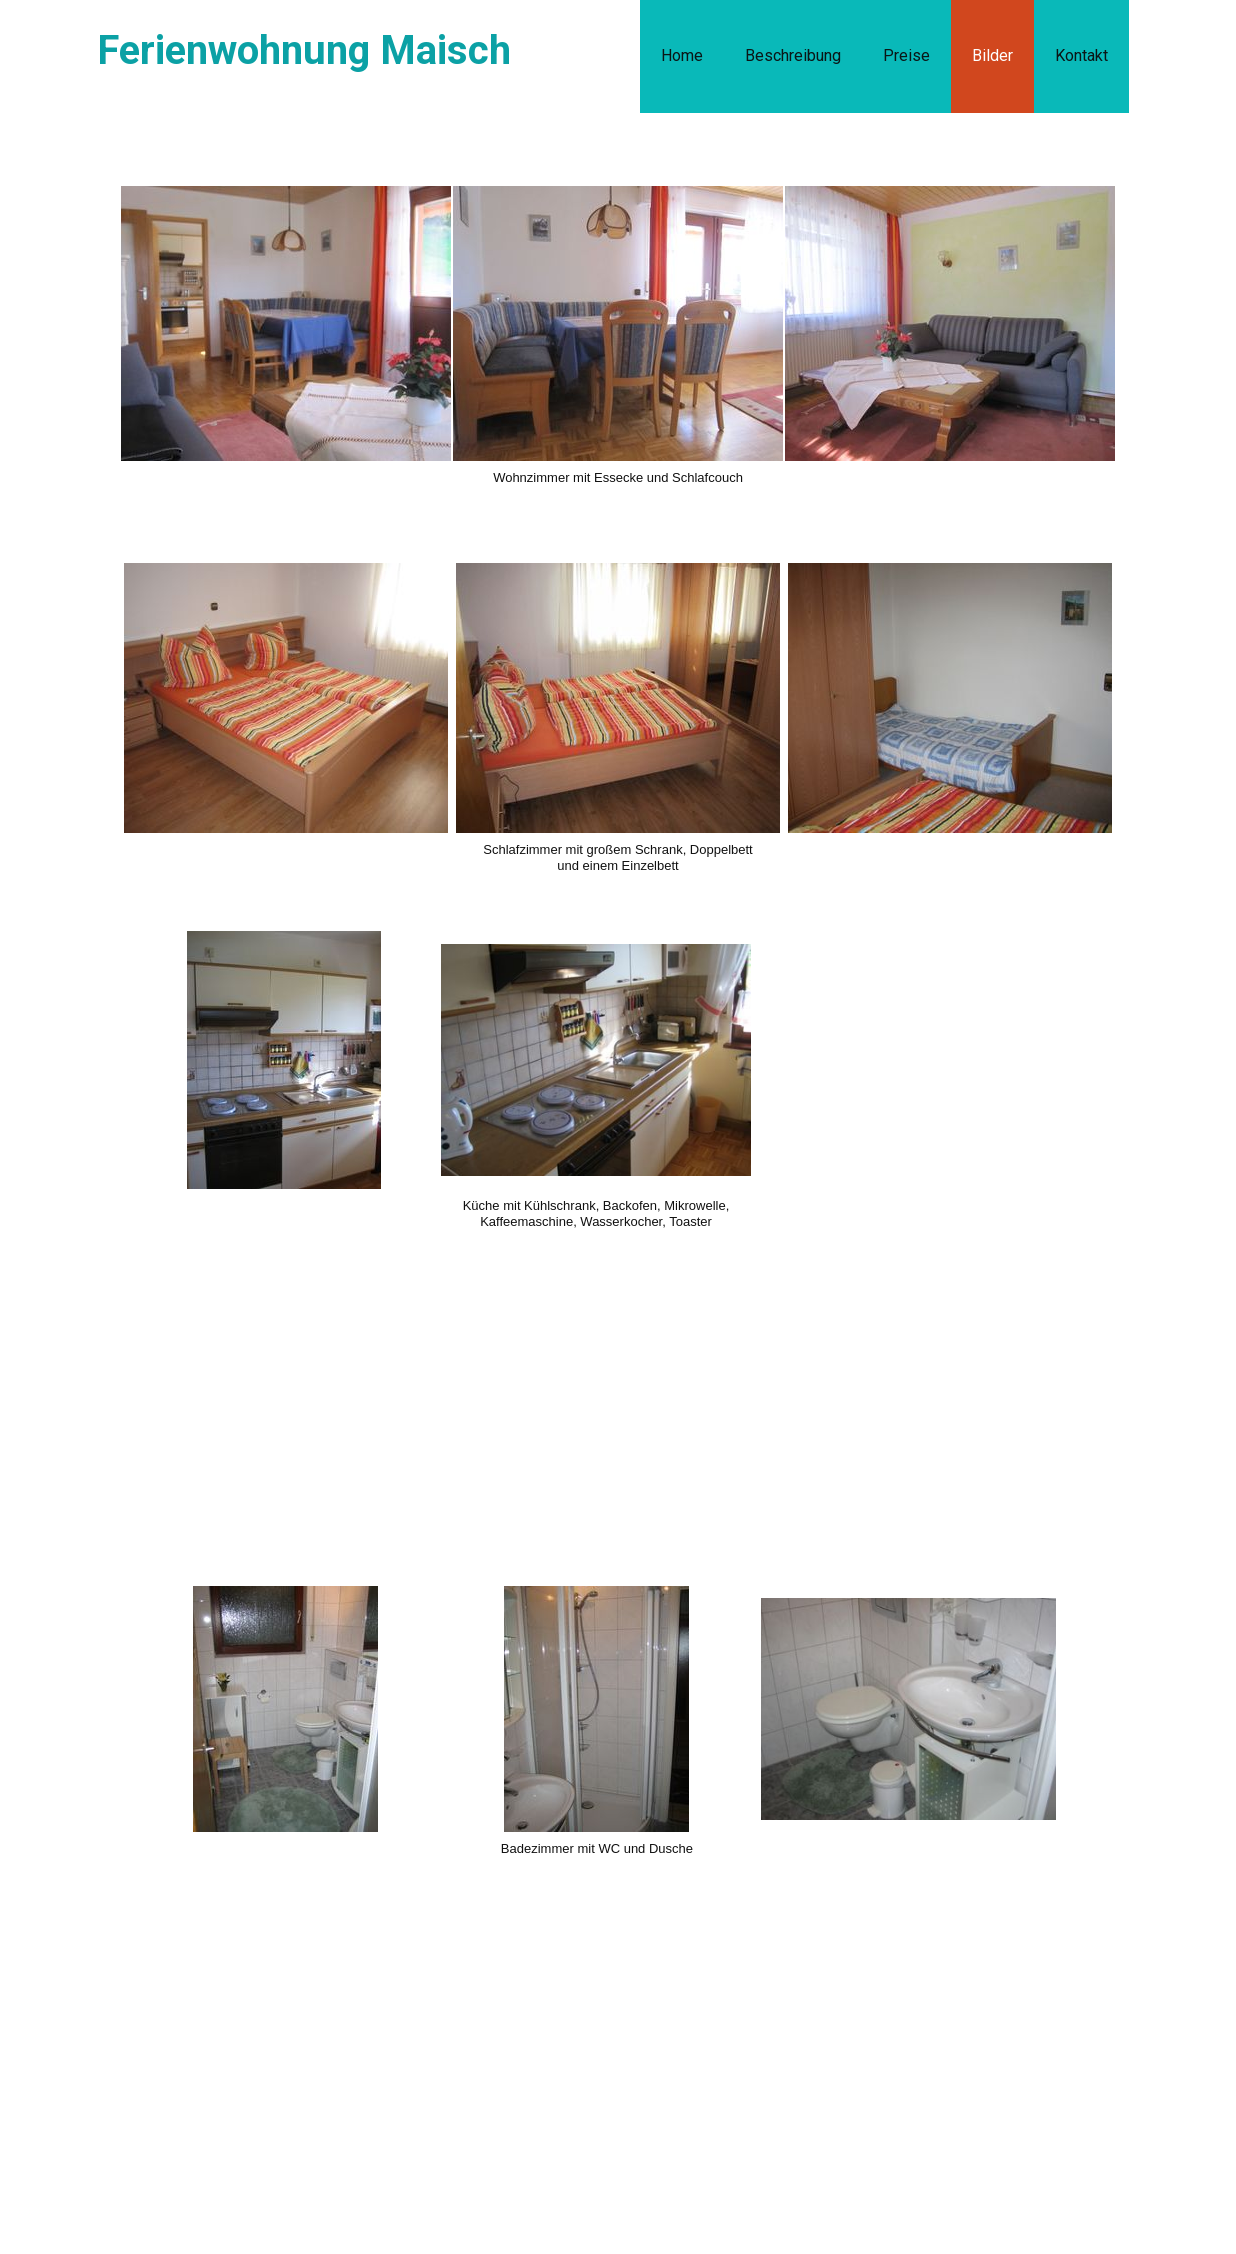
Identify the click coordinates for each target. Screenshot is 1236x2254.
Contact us (207, 2097)
